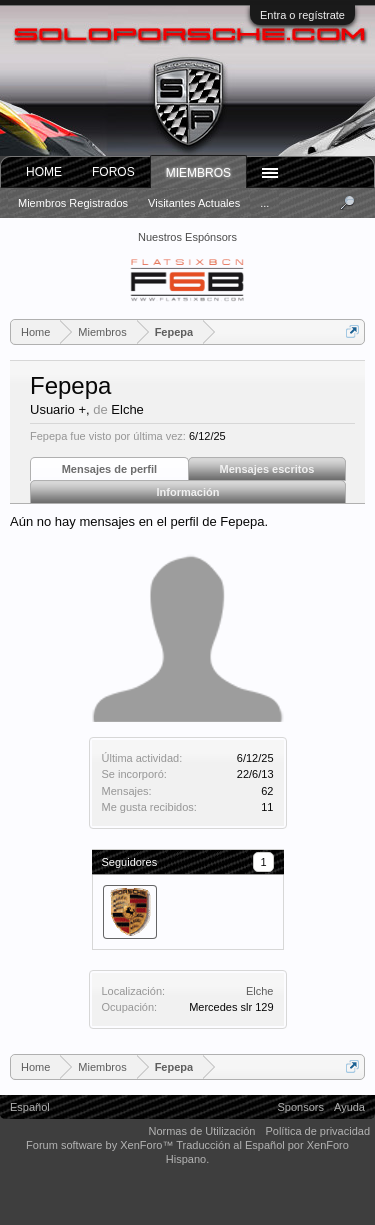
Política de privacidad (317, 1131)
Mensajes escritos (267, 469)
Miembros (198, 173)
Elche (260, 991)
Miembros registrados (73, 203)
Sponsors (301, 1107)
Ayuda (349, 1107)
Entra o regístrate (302, 15)
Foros (113, 172)
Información (188, 492)
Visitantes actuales (194, 203)
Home (44, 172)
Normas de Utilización (201, 1131)
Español (30, 1107)
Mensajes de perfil (109, 469)
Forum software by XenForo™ (101, 1145)
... (264, 203)
